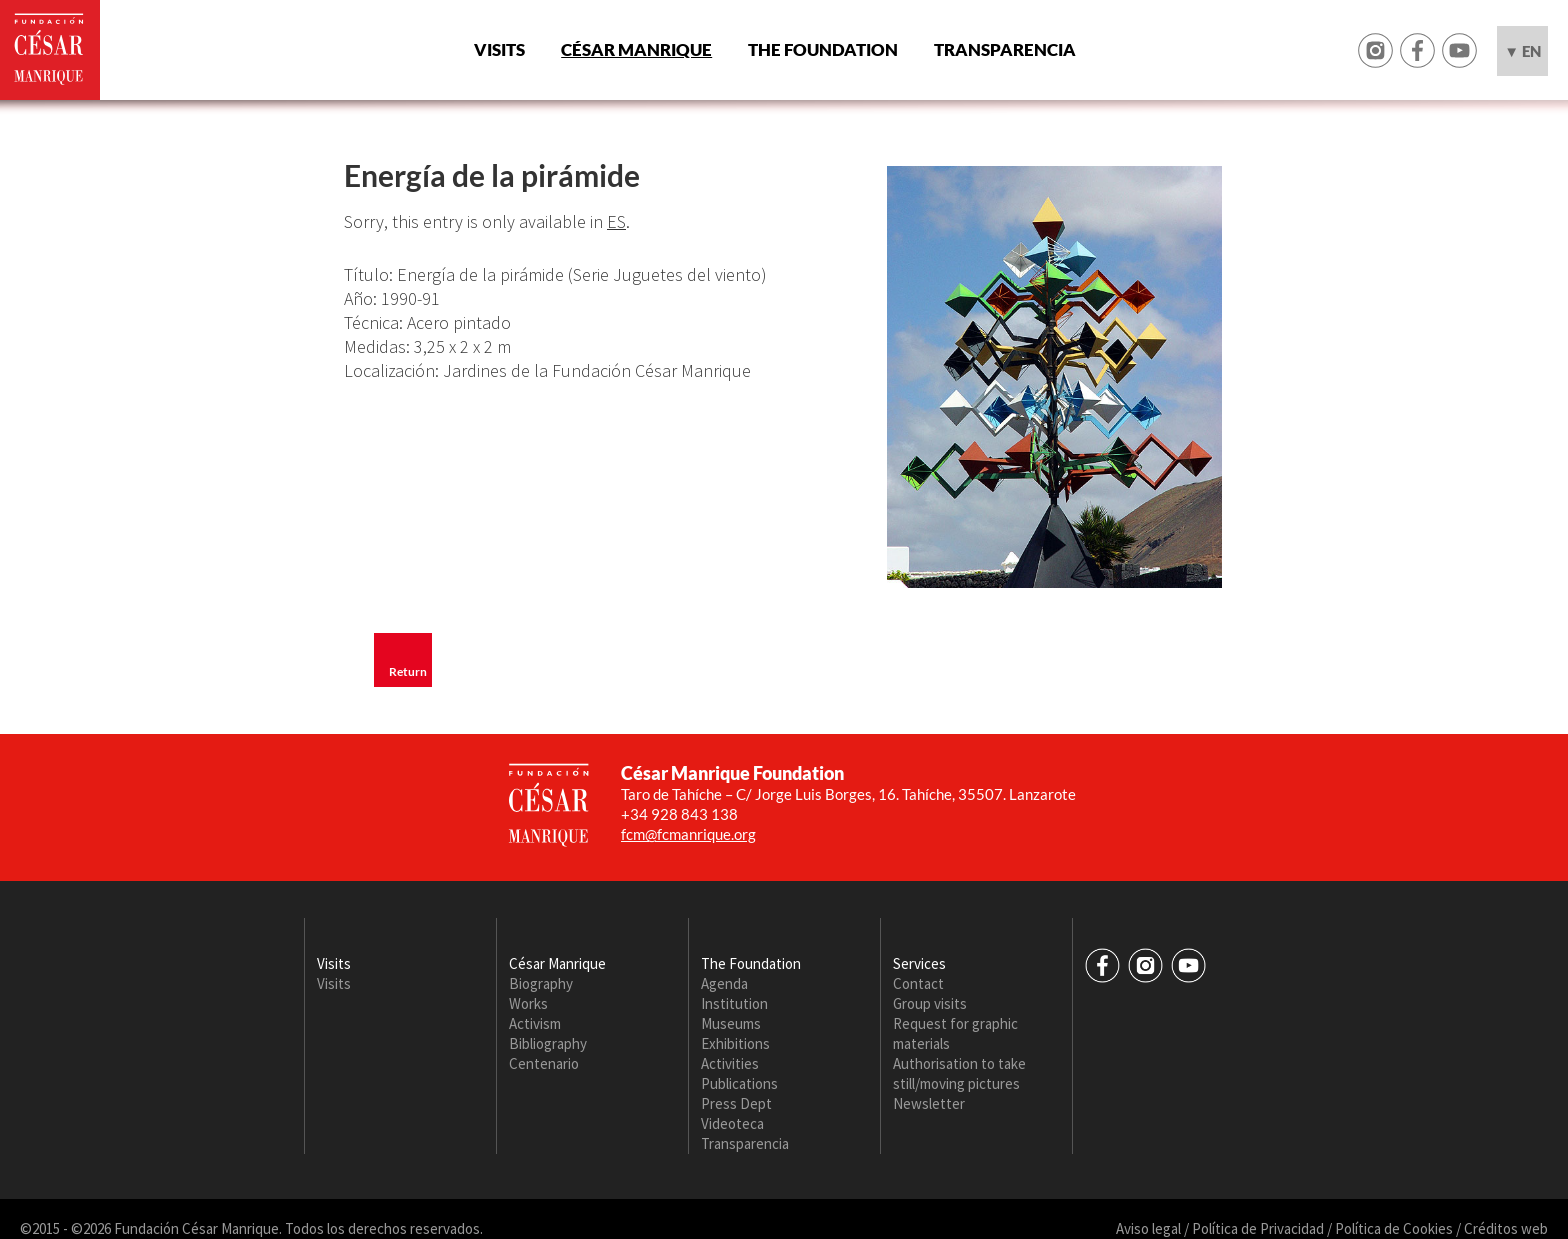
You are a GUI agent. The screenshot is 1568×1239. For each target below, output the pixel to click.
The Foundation (823, 50)
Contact (918, 983)
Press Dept (736, 1103)
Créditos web (1506, 1228)
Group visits (930, 1003)
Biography (541, 983)
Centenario (544, 1063)
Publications (739, 1083)
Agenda (724, 983)
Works (528, 1003)
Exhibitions (735, 1043)
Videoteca (732, 1123)
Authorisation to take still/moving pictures (959, 1073)
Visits (499, 50)
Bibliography (548, 1043)
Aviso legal (1148, 1228)
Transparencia (1005, 50)
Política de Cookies (1394, 1228)
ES (616, 221)
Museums (731, 1023)
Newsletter (929, 1103)
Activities (730, 1063)
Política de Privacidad (1258, 1228)
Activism (535, 1023)
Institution (734, 1003)
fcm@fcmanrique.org (688, 834)
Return (408, 671)
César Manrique (636, 50)
